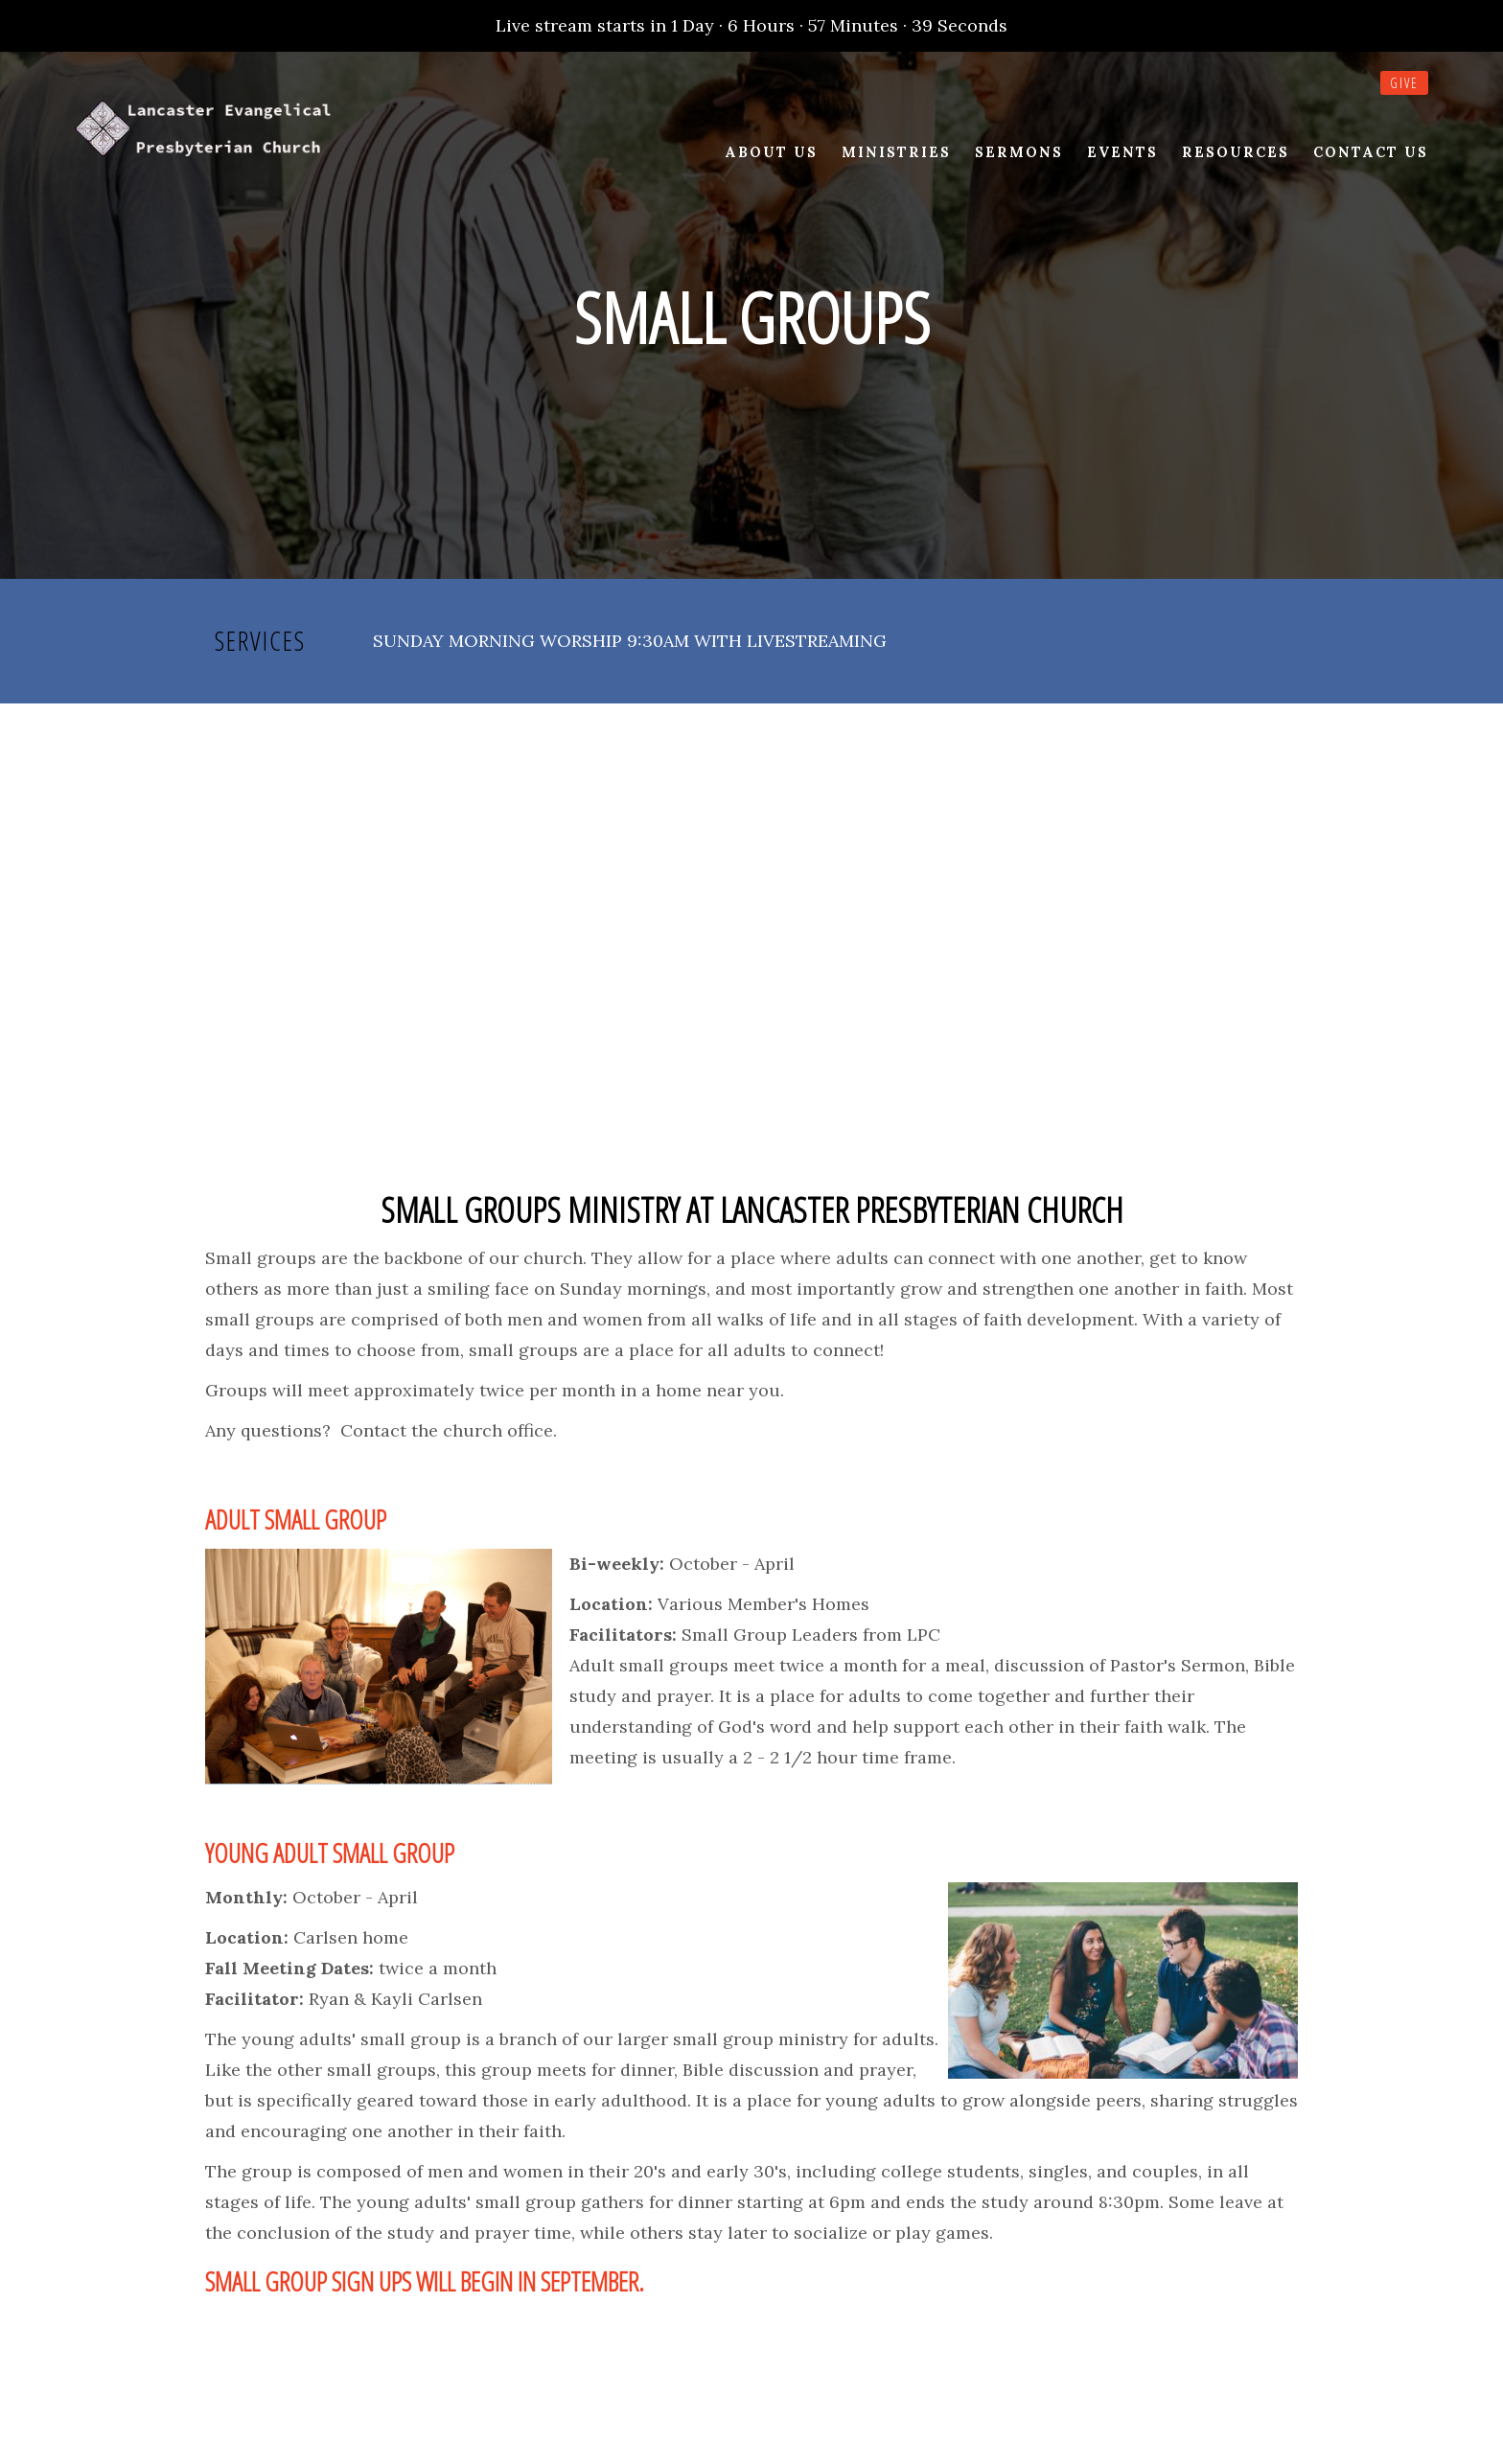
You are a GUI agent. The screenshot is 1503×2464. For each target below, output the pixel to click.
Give (1404, 83)
